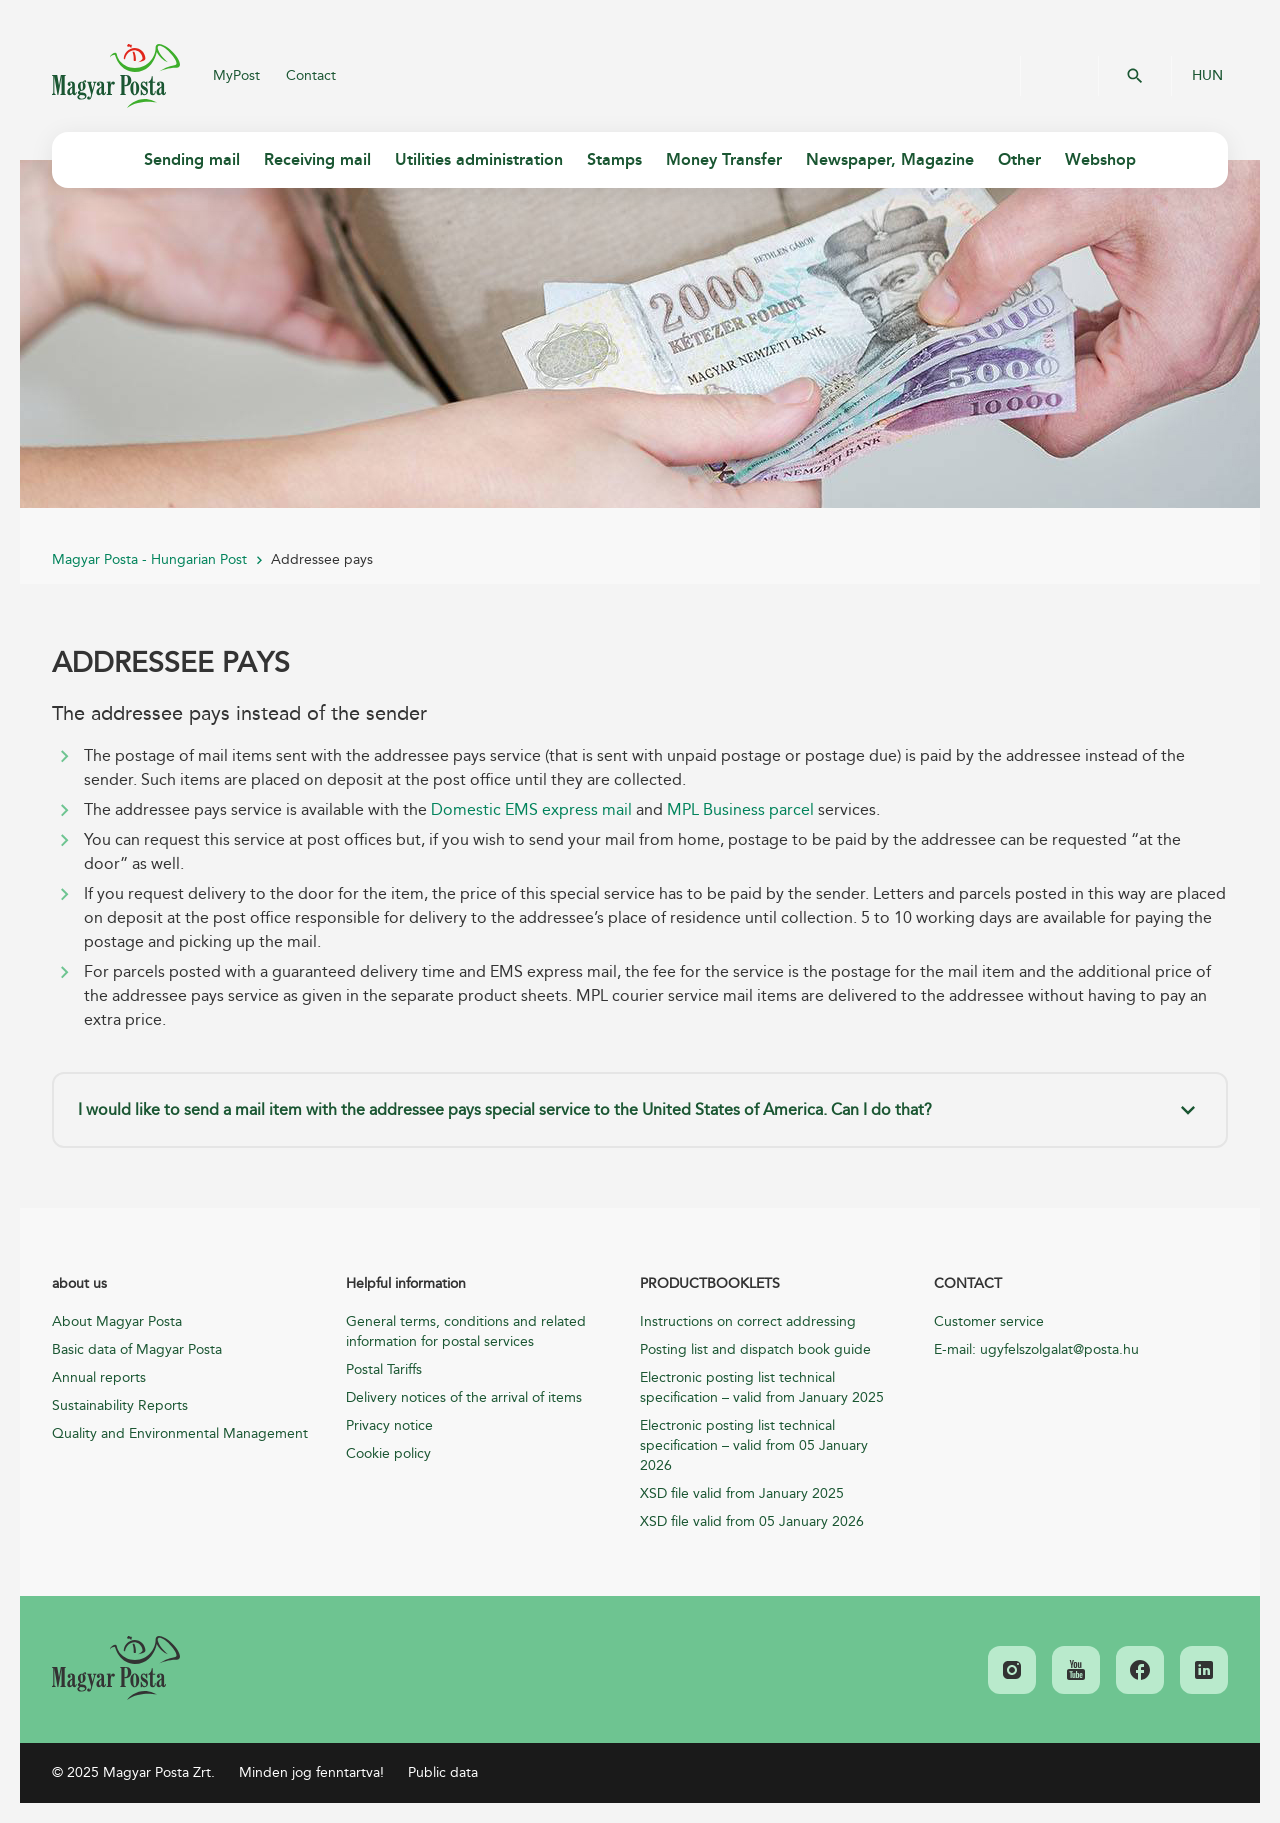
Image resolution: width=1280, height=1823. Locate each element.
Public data (443, 1772)
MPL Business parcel (740, 810)
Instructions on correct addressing (748, 1321)
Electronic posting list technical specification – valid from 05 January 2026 (754, 1445)
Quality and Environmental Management (180, 1433)
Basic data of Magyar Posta (137, 1349)
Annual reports (99, 1377)
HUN (1207, 76)
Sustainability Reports (120, 1405)
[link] (116, 1668)
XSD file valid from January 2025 (742, 1493)
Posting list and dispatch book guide (755, 1349)
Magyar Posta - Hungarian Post (149, 559)
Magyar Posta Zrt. (116, 76)
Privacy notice (389, 1425)
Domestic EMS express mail (531, 810)
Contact (311, 75)
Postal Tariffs (384, 1369)
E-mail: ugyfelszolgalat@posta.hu (1036, 1349)
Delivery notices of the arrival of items (464, 1397)
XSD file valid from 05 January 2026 (752, 1521)
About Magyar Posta (117, 1321)
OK (1135, 76)
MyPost (236, 75)
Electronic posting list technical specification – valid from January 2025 (762, 1387)
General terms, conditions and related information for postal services (466, 1331)
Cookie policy (388, 1453)
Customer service (989, 1321)
